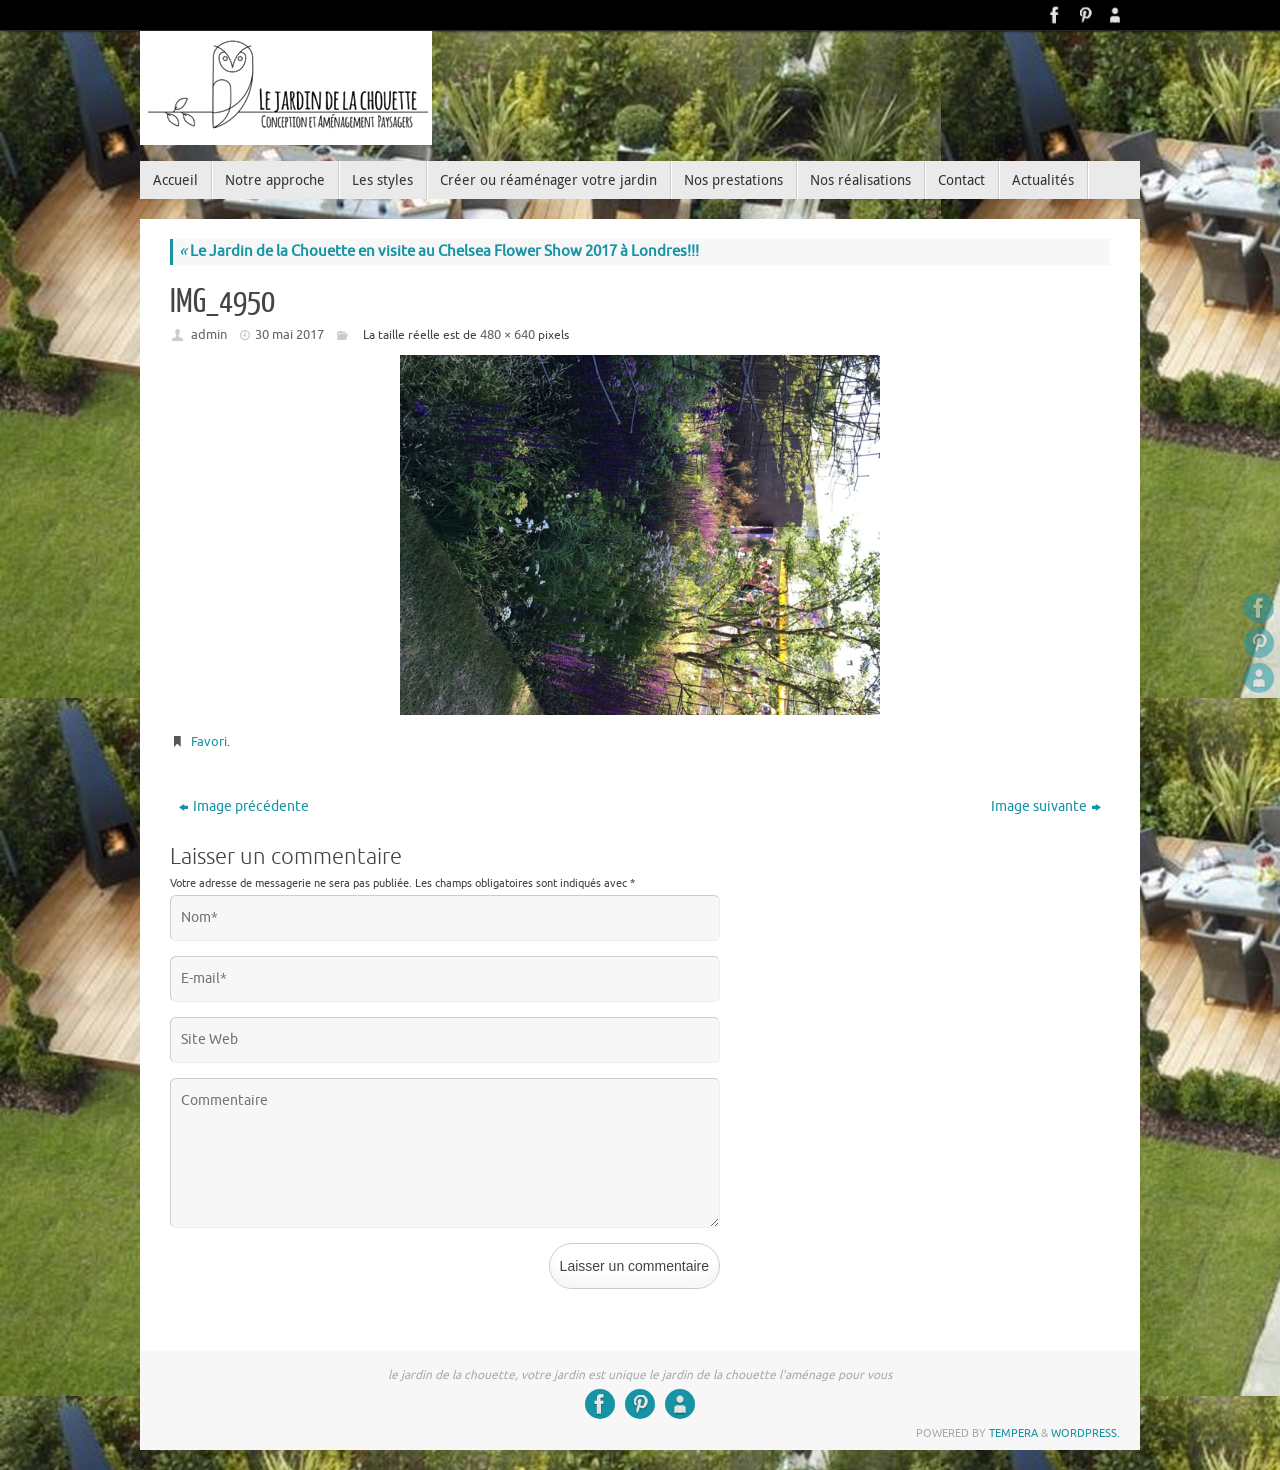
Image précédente (244, 806)
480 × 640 (507, 334)
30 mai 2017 (289, 334)
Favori (209, 741)
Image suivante (1046, 806)
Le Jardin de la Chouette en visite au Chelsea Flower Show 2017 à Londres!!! (439, 251)
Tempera (1013, 1433)
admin (209, 334)
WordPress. (1085, 1433)
